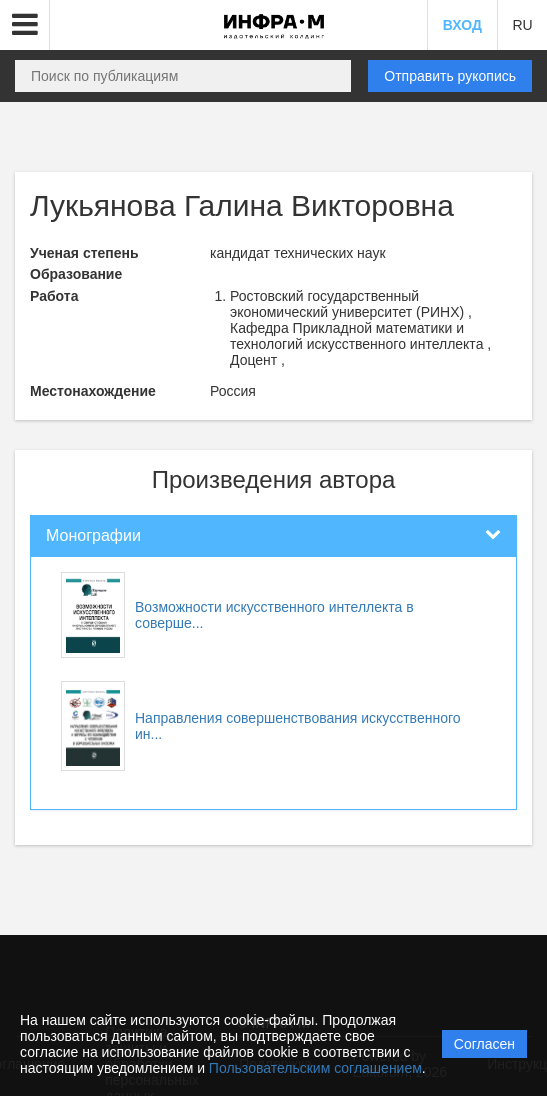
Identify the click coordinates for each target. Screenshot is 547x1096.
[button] (25, 25)
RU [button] (522, 25)
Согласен (484, 1044)
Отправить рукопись (450, 76)
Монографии (93, 535)
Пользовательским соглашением (315, 1068)
